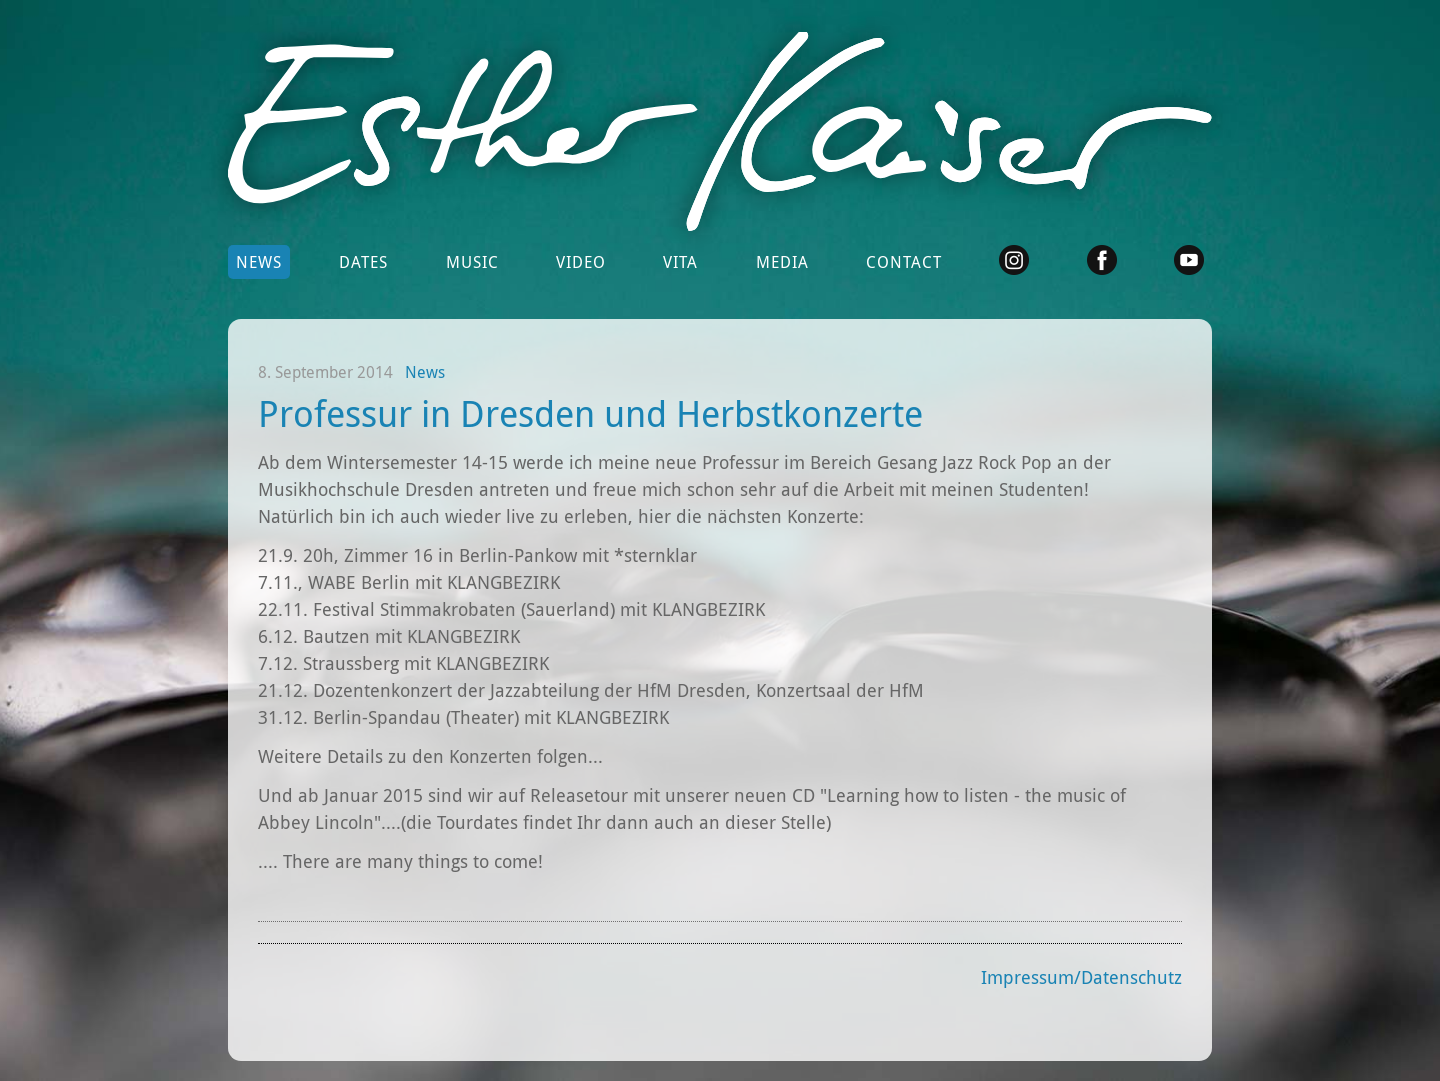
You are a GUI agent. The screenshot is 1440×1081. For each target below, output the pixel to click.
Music (472, 262)
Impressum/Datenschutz (1081, 977)
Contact (904, 262)
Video (581, 262)
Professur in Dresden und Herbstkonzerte (590, 413)
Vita (680, 262)
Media (782, 262)
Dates (363, 262)
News (259, 262)
